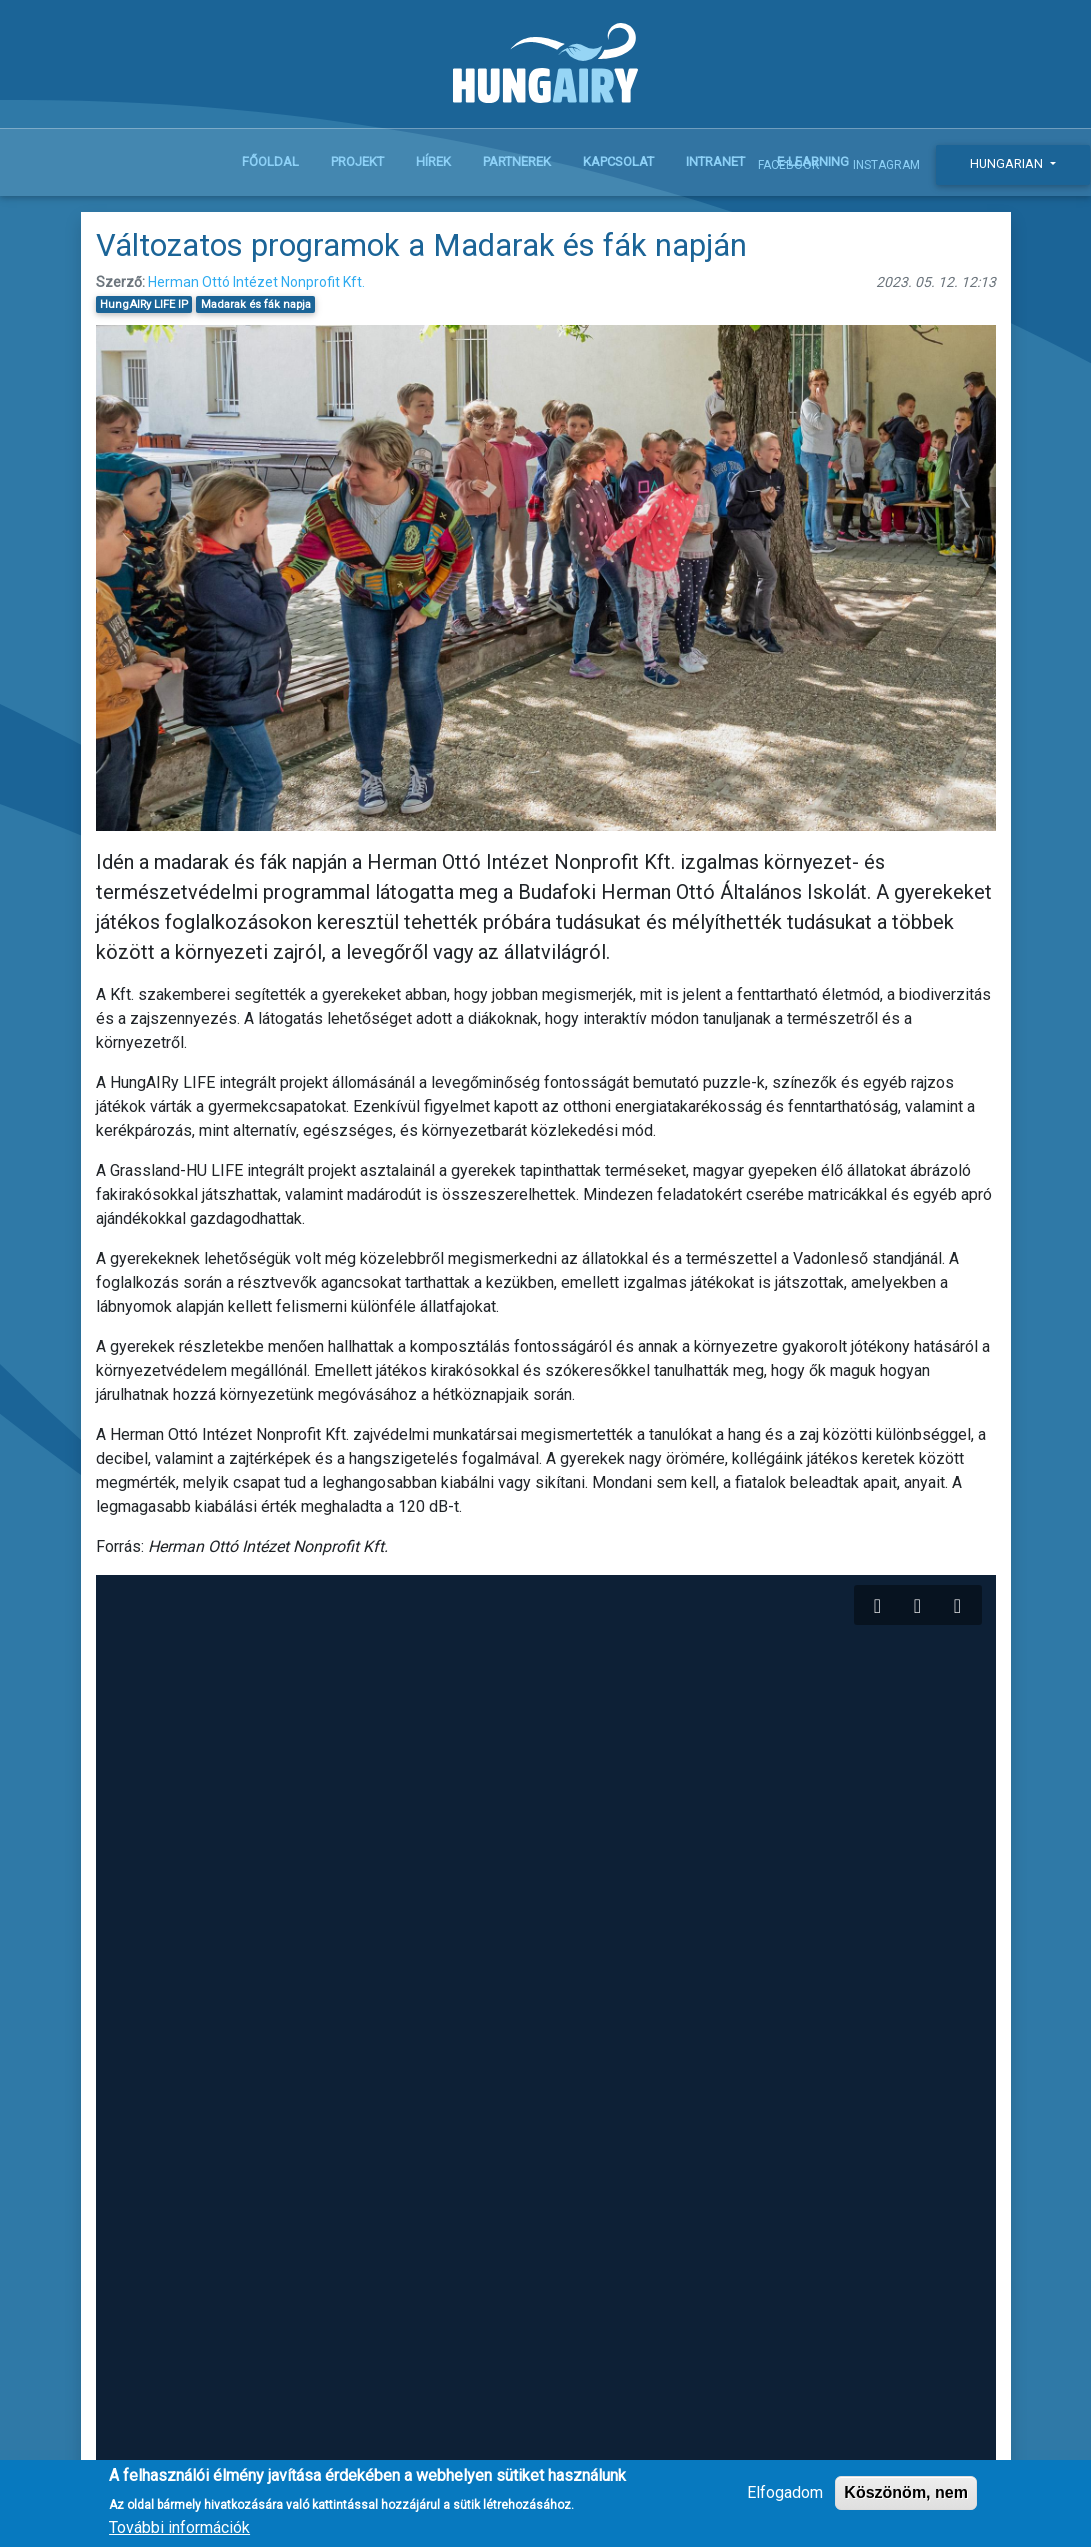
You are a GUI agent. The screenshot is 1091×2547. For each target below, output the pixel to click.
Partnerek (517, 161)
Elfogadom (785, 2495)
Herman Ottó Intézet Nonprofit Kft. (256, 282)
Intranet (715, 161)
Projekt (357, 161)
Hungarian (1008, 163)
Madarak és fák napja (256, 304)
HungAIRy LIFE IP (144, 304)
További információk (179, 2530)
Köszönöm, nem (906, 2495)
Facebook (788, 165)
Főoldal (270, 161)
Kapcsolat (618, 161)
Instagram (886, 165)
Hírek (433, 161)
